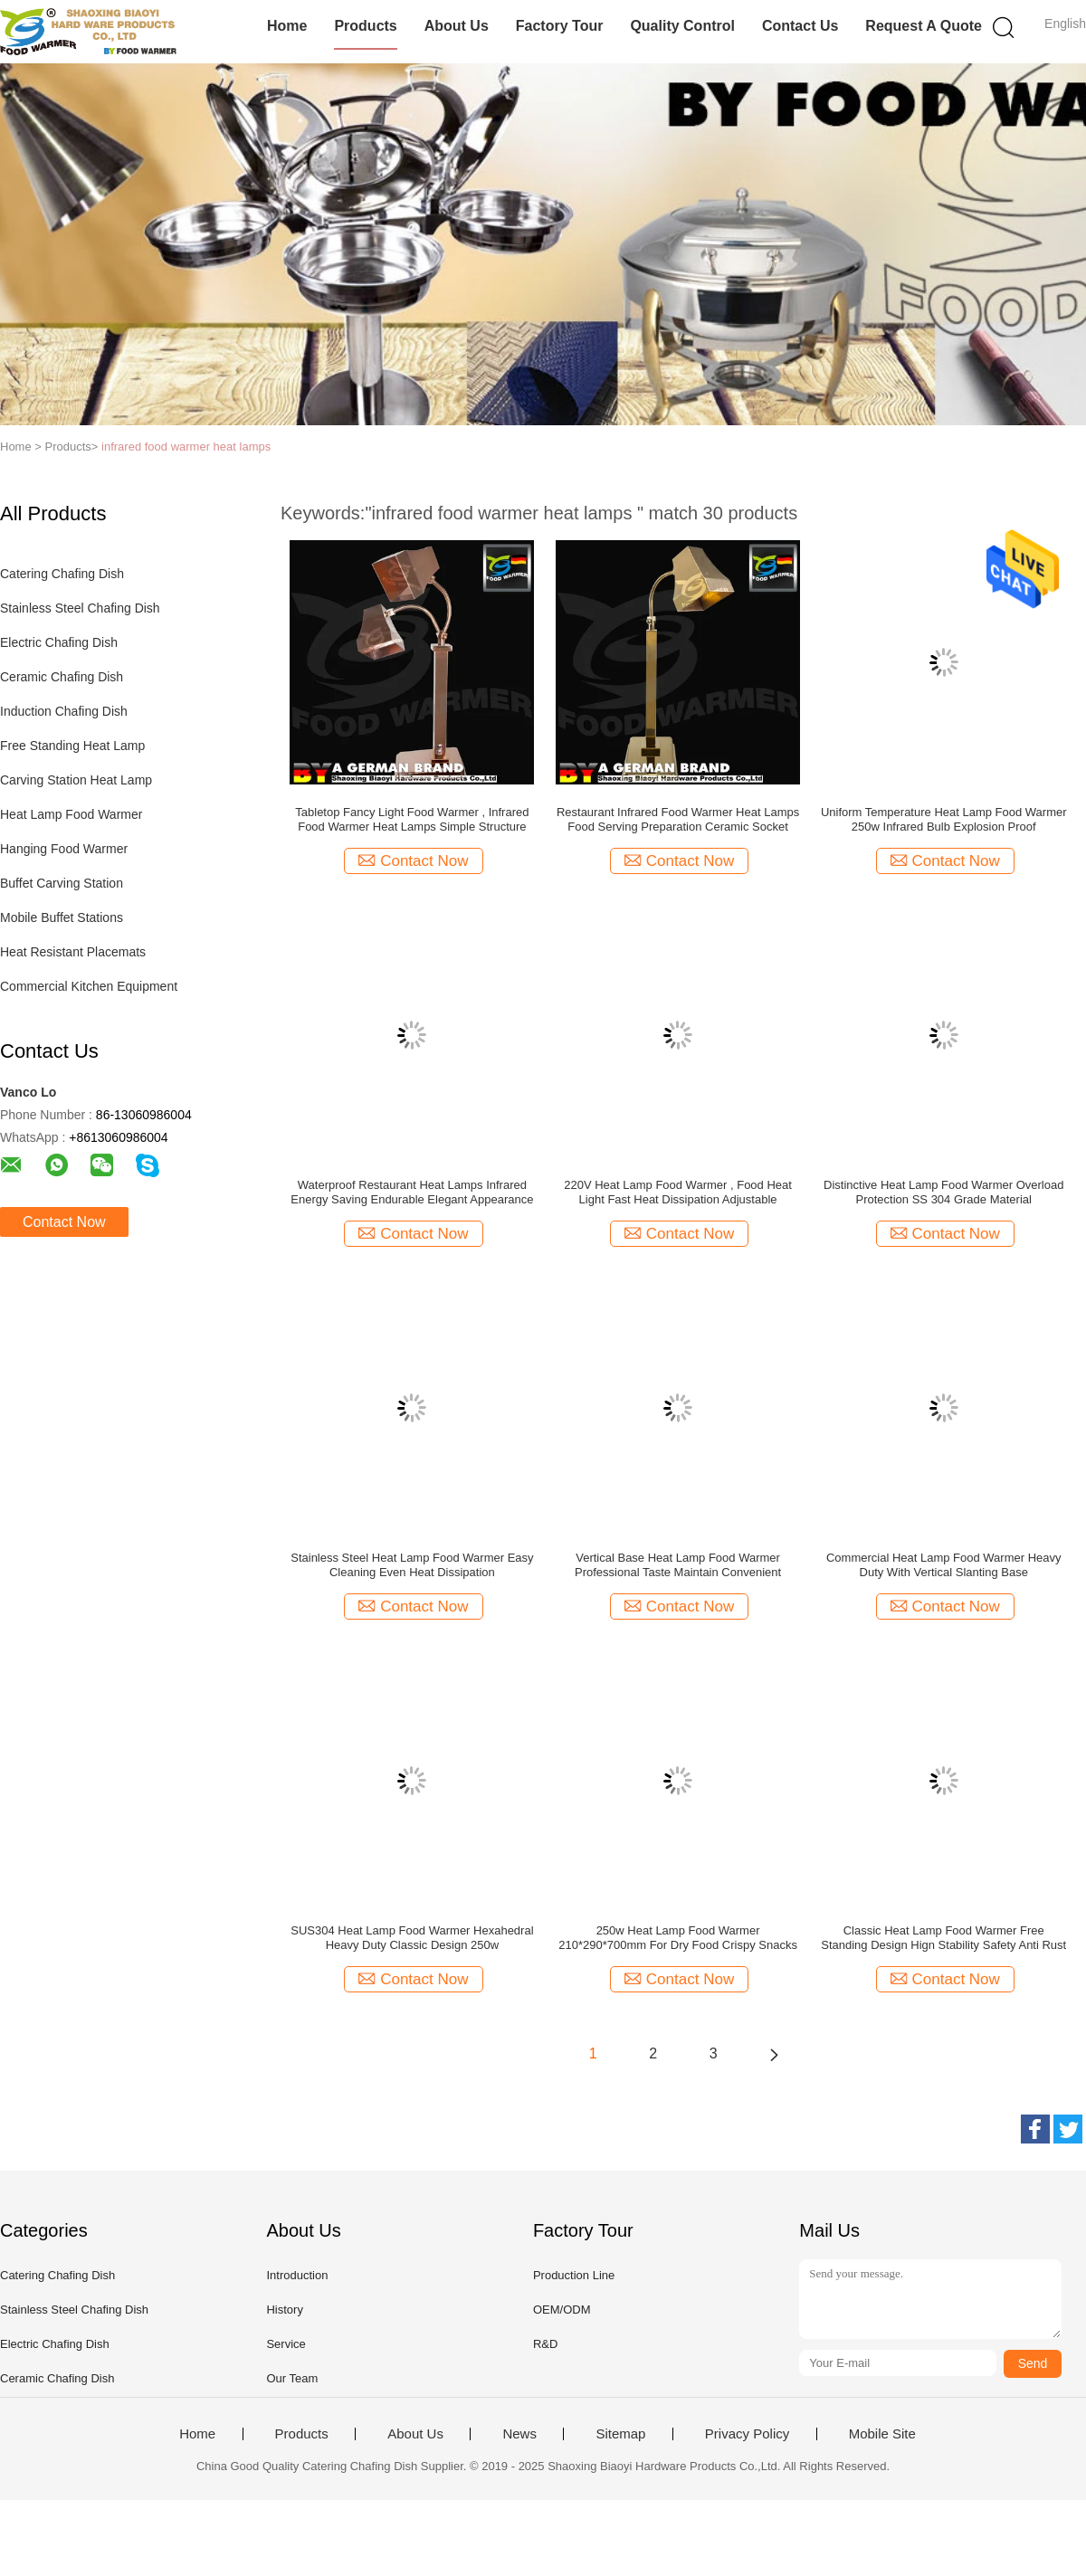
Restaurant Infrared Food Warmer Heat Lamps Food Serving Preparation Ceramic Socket (678, 819)
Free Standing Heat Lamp (72, 745)
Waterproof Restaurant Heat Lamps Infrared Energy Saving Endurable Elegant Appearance (412, 1192)
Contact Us (800, 25)
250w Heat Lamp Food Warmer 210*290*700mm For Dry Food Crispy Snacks (677, 1938)
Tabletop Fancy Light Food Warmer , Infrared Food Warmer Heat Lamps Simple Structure (412, 819)
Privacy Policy (747, 2434)
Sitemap (620, 2434)
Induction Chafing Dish (64, 711)
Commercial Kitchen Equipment (88, 986)
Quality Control (682, 25)
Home (287, 25)
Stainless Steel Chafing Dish (80, 608)
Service (285, 2344)
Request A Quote (923, 25)
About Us (456, 25)
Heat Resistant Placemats (73, 952)
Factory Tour (560, 25)
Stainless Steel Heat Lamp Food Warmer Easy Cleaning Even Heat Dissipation (412, 1565)
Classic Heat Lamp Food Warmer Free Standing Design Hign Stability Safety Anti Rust (943, 1938)
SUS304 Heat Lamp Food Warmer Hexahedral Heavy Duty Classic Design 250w (412, 1938)
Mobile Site (882, 2434)
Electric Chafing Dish (59, 642)
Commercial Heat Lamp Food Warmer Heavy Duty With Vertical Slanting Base (944, 1565)
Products (365, 25)
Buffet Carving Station (61, 883)
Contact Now (64, 1222)
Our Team (292, 2378)
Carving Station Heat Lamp (76, 780)
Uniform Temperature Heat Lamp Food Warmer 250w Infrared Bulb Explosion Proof (944, 819)
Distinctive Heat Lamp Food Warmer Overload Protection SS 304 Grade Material (943, 1192)
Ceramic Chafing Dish (61, 677)
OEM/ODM (562, 2309)
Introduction (297, 2275)
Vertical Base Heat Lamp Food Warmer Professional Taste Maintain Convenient (678, 1565)
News (519, 2434)
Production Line (573, 2275)
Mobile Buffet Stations (61, 917)
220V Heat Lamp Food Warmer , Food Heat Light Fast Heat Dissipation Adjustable (678, 1192)
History (284, 2309)
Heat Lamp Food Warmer (71, 814)
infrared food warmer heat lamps (186, 446)
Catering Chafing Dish (62, 573)
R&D (545, 2344)
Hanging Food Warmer (64, 848)
